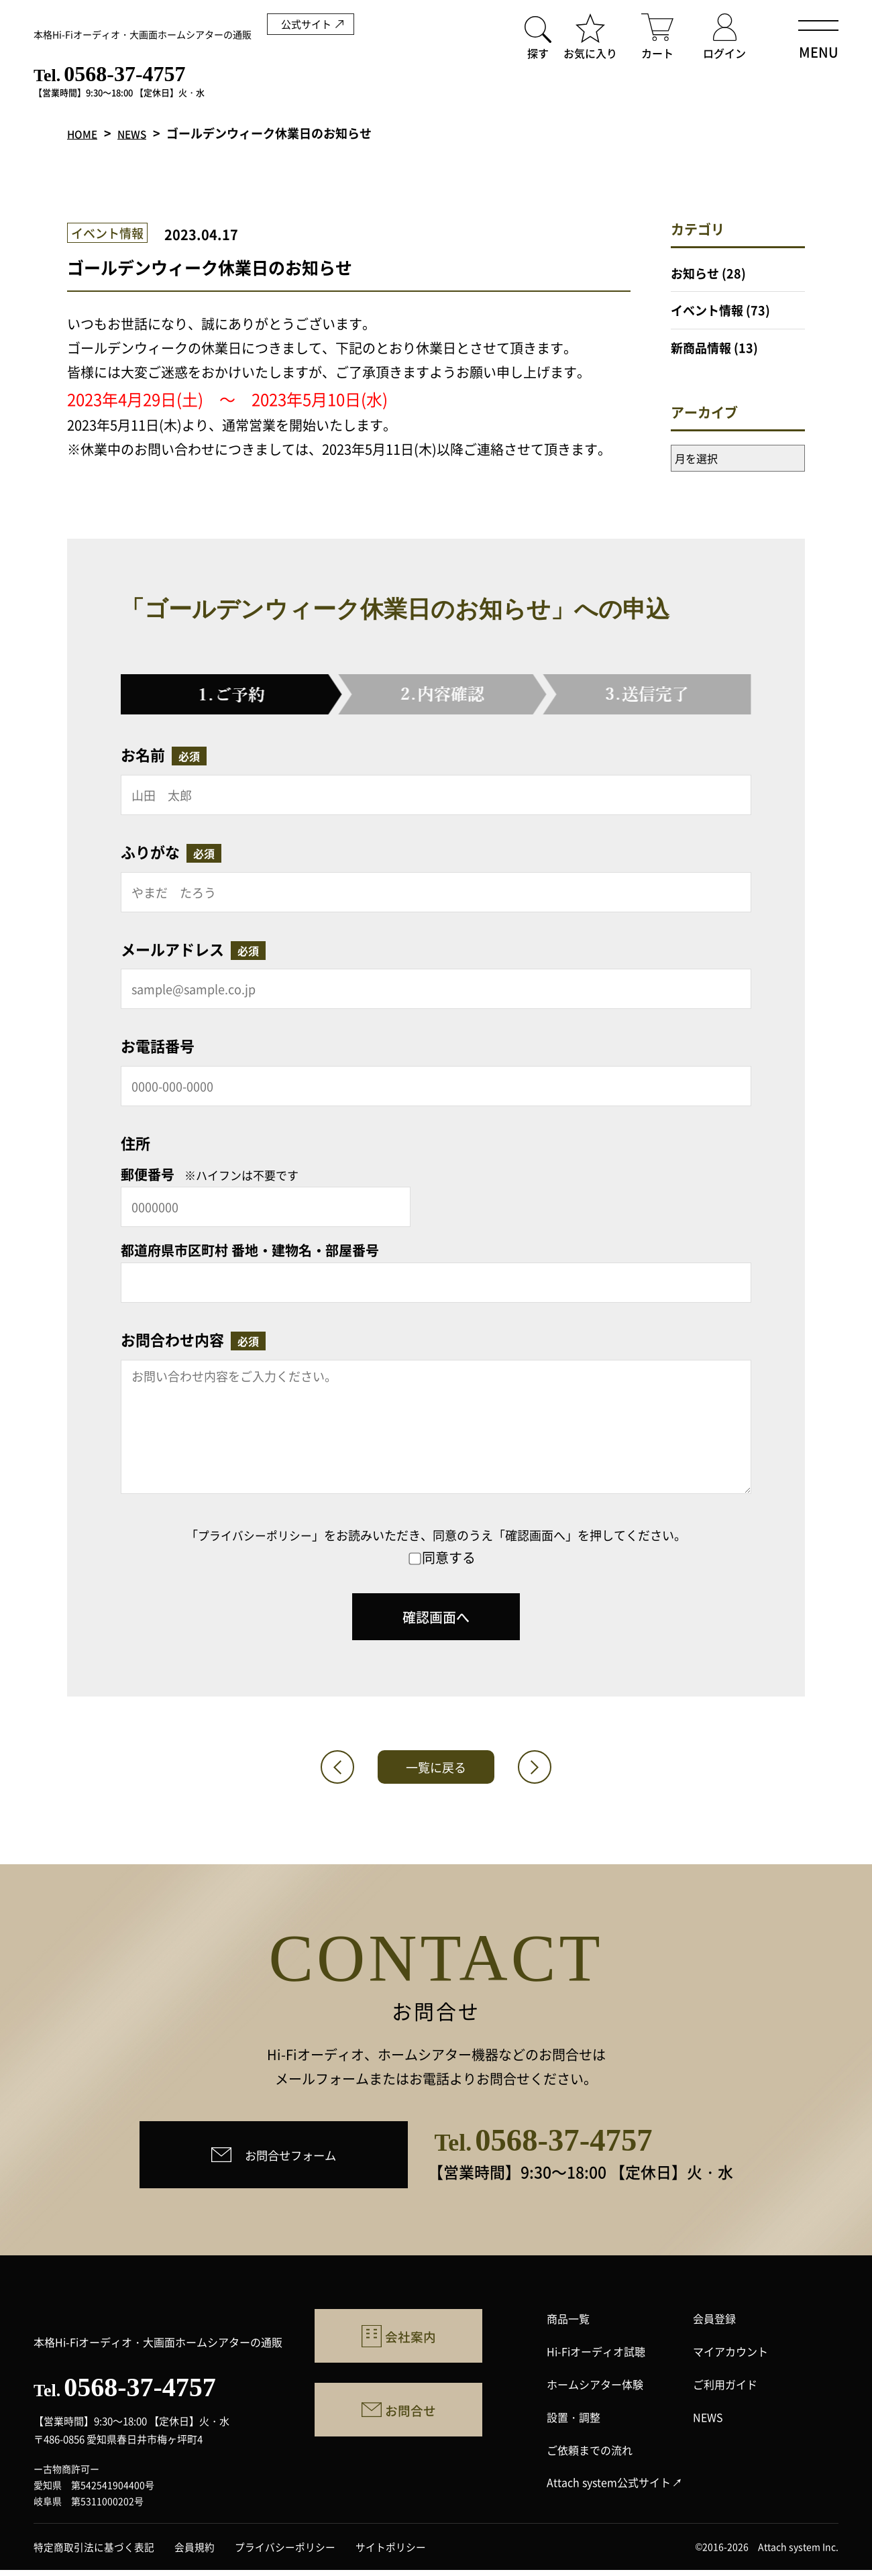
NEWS (140, 133)
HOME (85, 133)
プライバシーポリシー (255, 1535)
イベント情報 (707, 310)
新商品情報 (701, 347)
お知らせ (695, 273)
